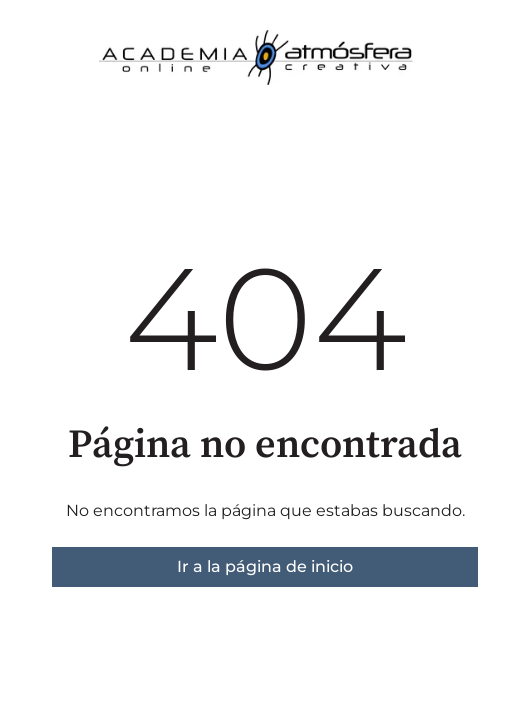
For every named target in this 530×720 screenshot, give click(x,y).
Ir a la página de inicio (265, 566)
